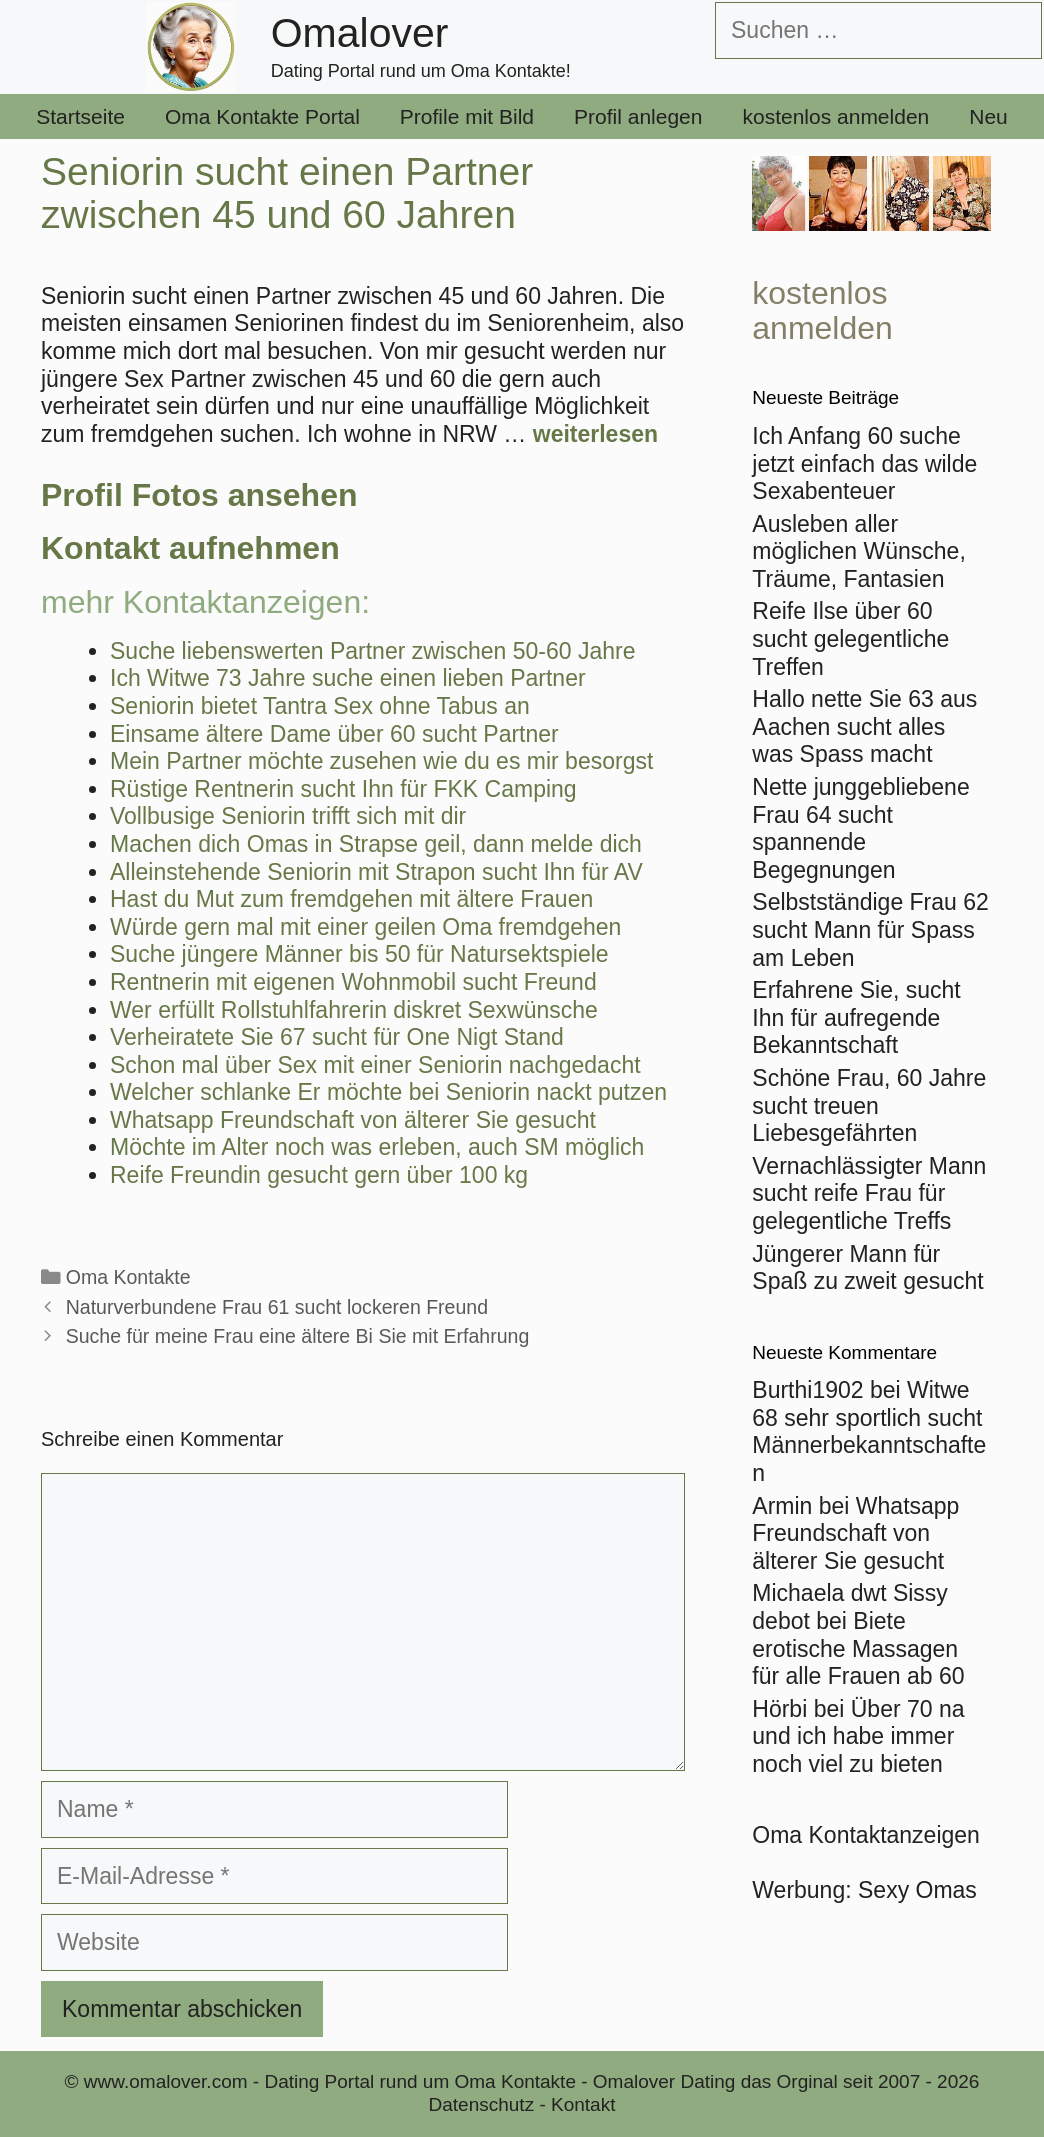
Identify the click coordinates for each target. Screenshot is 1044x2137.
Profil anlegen (638, 116)
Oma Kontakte (128, 1277)
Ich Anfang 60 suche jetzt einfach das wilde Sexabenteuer (864, 463)
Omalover (360, 33)
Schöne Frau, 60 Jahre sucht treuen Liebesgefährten (869, 1105)
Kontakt (583, 2104)
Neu (988, 116)
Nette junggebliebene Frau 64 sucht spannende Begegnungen (860, 828)
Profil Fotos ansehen (199, 495)
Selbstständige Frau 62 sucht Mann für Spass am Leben (870, 929)
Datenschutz (482, 2104)
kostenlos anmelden (835, 116)
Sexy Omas (917, 1890)
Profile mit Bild (467, 116)
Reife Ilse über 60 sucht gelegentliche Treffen (850, 638)
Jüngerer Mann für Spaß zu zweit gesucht (867, 1268)
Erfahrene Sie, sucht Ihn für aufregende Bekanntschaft (856, 1017)
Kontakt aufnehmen (190, 548)
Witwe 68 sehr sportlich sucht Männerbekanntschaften (869, 1431)
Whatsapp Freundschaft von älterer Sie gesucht (855, 1533)
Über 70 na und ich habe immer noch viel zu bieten (858, 1736)
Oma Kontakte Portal (262, 116)
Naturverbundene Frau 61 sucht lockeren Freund (277, 1307)
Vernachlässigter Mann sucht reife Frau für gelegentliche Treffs (869, 1193)
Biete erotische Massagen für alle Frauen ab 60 (858, 1648)
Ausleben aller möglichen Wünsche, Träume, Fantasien (859, 551)
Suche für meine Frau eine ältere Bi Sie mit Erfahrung (298, 1336)
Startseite (80, 116)
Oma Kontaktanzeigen (866, 1835)
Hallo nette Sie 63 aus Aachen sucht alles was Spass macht (864, 726)
